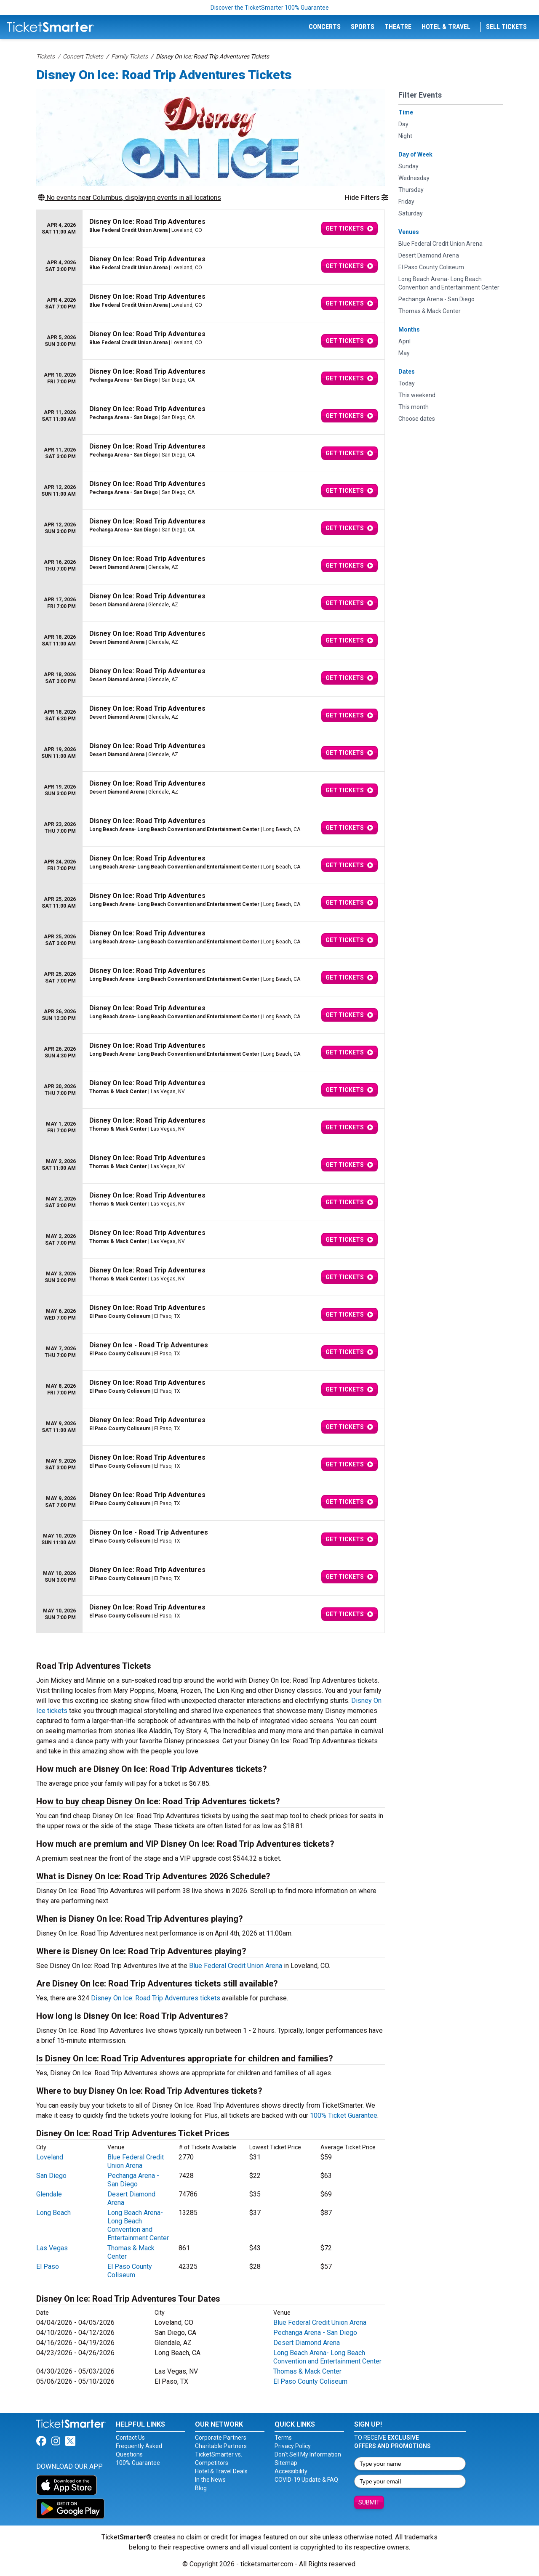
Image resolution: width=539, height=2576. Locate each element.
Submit (369, 2502)
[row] (210, 228)
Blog (201, 2488)
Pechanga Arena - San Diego (133, 2180)
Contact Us (130, 2437)
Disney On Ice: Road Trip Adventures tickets (155, 1998)
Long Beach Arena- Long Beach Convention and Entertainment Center (138, 2225)
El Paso (47, 2267)
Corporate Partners (220, 2437)
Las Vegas (52, 2248)
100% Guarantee (138, 2462)
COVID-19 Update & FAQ (306, 2479)
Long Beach (53, 2213)
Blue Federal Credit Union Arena (235, 1966)
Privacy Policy (293, 2446)
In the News (210, 2479)
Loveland (49, 2157)
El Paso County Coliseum (129, 2271)
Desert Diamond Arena (306, 2343)
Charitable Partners (221, 2446)
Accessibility (291, 2471)
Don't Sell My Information (308, 2454)
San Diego (51, 2176)
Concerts (325, 27)
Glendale (49, 2194)
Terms (283, 2437)
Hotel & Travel (446, 27)
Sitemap (286, 2462)
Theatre (397, 27)
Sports (362, 27)
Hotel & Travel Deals (221, 2471)
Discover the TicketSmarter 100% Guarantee (270, 7)
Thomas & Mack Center (307, 2371)
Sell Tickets (506, 27)
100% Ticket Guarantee (343, 2115)
